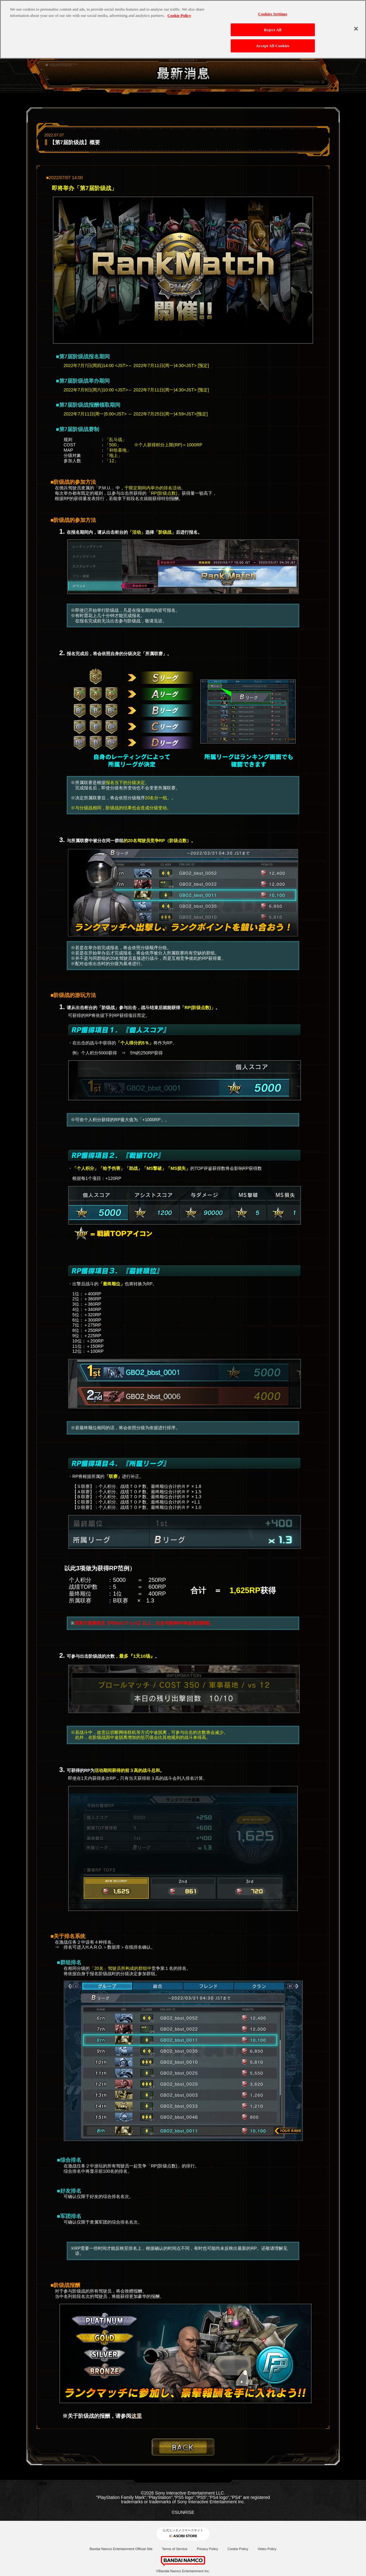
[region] (183, 29)
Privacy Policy (207, 2549)
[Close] (356, 29)
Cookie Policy (238, 2549)
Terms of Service (174, 2549)
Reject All (273, 29)
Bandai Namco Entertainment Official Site (120, 2549)
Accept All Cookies (272, 45)
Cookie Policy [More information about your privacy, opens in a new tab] (179, 15)
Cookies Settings (272, 14)
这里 (136, 2416)
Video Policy (267, 2549)
